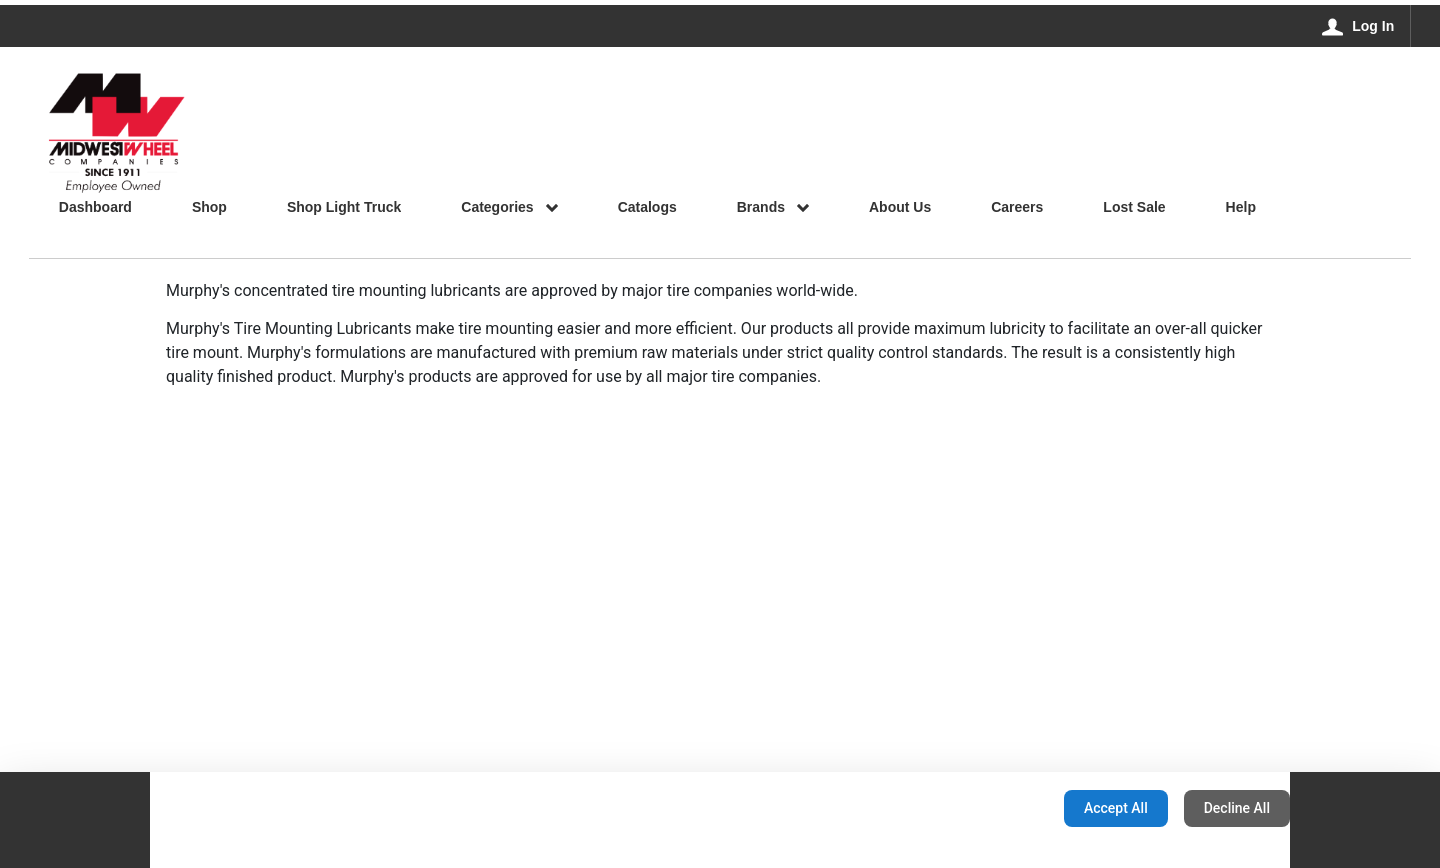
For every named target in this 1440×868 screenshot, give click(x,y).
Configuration (985, 808)
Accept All (1116, 808)
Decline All (1237, 808)
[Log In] (1358, 26)
